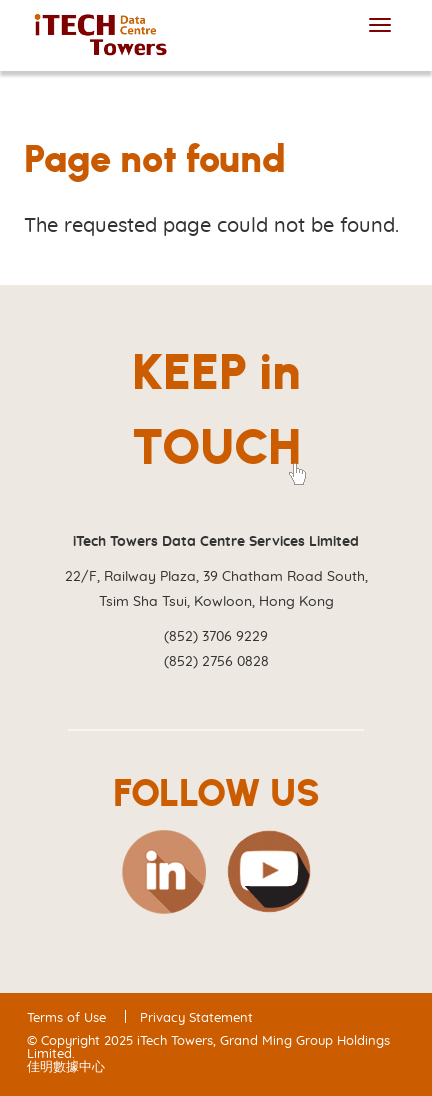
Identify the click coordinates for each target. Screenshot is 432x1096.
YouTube (269, 872)
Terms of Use (66, 1018)
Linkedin (163, 872)
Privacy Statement (196, 1018)
